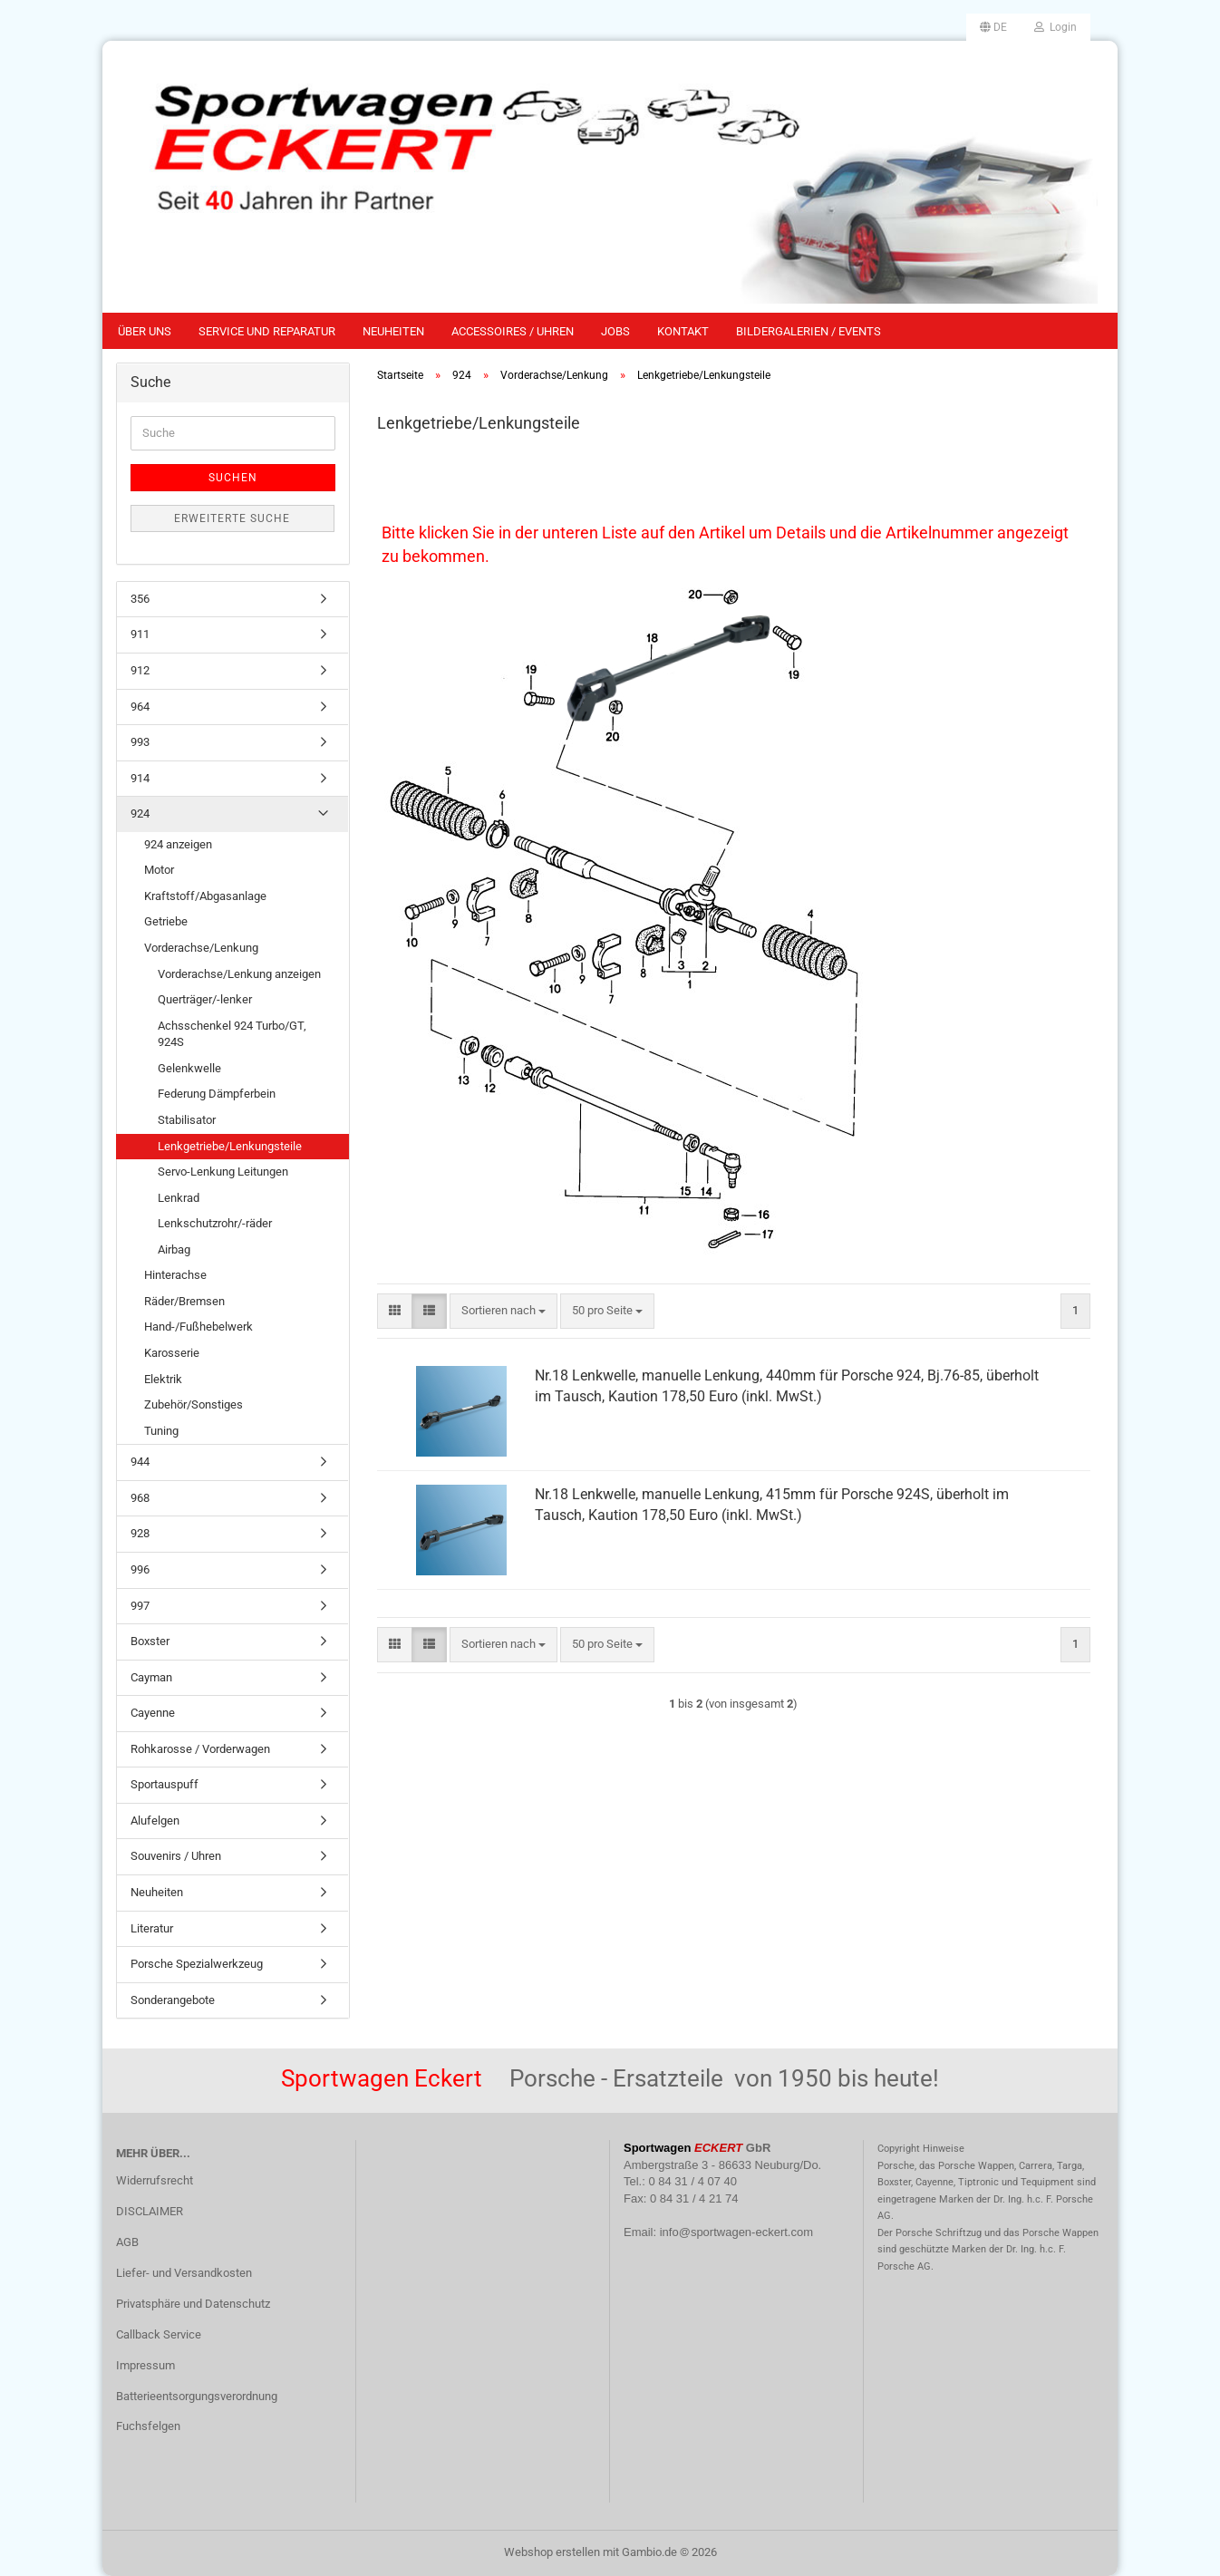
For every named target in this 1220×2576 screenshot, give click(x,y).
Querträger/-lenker (205, 999)
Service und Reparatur (266, 331)
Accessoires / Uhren (512, 331)
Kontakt (683, 331)
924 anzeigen (178, 844)
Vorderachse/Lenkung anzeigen (239, 974)
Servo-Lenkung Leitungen (223, 1171)
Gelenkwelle (189, 1068)
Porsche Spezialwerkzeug (197, 1964)
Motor (159, 869)
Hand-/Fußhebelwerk (198, 1326)
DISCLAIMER (149, 2211)
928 (140, 1533)
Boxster (150, 1641)
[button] (993, 27)
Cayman (151, 1677)
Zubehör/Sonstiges (193, 1404)
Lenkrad (178, 1198)
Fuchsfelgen (148, 2426)
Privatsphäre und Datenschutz (193, 2303)
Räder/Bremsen (184, 1301)
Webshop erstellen (552, 2552)
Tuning (161, 1431)
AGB (127, 2242)
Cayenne (153, 1712)
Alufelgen (155, 1820)
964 (140, 706)
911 (140, 634)
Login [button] (1055, 27)
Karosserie (171, 1353)
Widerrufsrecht (154, 2180)
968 (140, 1498)
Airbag (174, 1249)
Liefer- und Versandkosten (184, 2273)
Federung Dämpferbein (217, 1093)
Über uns (144, 331)
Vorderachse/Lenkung (201, 947)
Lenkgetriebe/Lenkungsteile (230, 1146)
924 (140, 813)
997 (140, 1605)
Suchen (232, 477)
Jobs (615, 331)
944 (140, 1461)
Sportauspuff (164, 1784)
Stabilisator (187, 1120)
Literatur (152, 1928)
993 (140, 742)
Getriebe (166, 921)
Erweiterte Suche (232, 518)
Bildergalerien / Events (808, 331)
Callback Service (158, 2334)
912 (140, 670)
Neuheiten (393, 331)
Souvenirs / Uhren (176, 1856)
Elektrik (163, 1379)
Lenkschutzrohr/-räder (215, 1223)
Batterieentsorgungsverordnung (196, 2396)
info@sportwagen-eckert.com (736, 2232)
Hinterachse (175, 1275)
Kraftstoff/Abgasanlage (205, 896)
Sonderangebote (173, 2000)
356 (140, 598)
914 (140, 778)
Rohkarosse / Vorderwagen (200, 1749)
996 (140, 1569)
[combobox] (503, 1311)
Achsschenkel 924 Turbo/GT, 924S (232, 1034)
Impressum (145, 2365)
